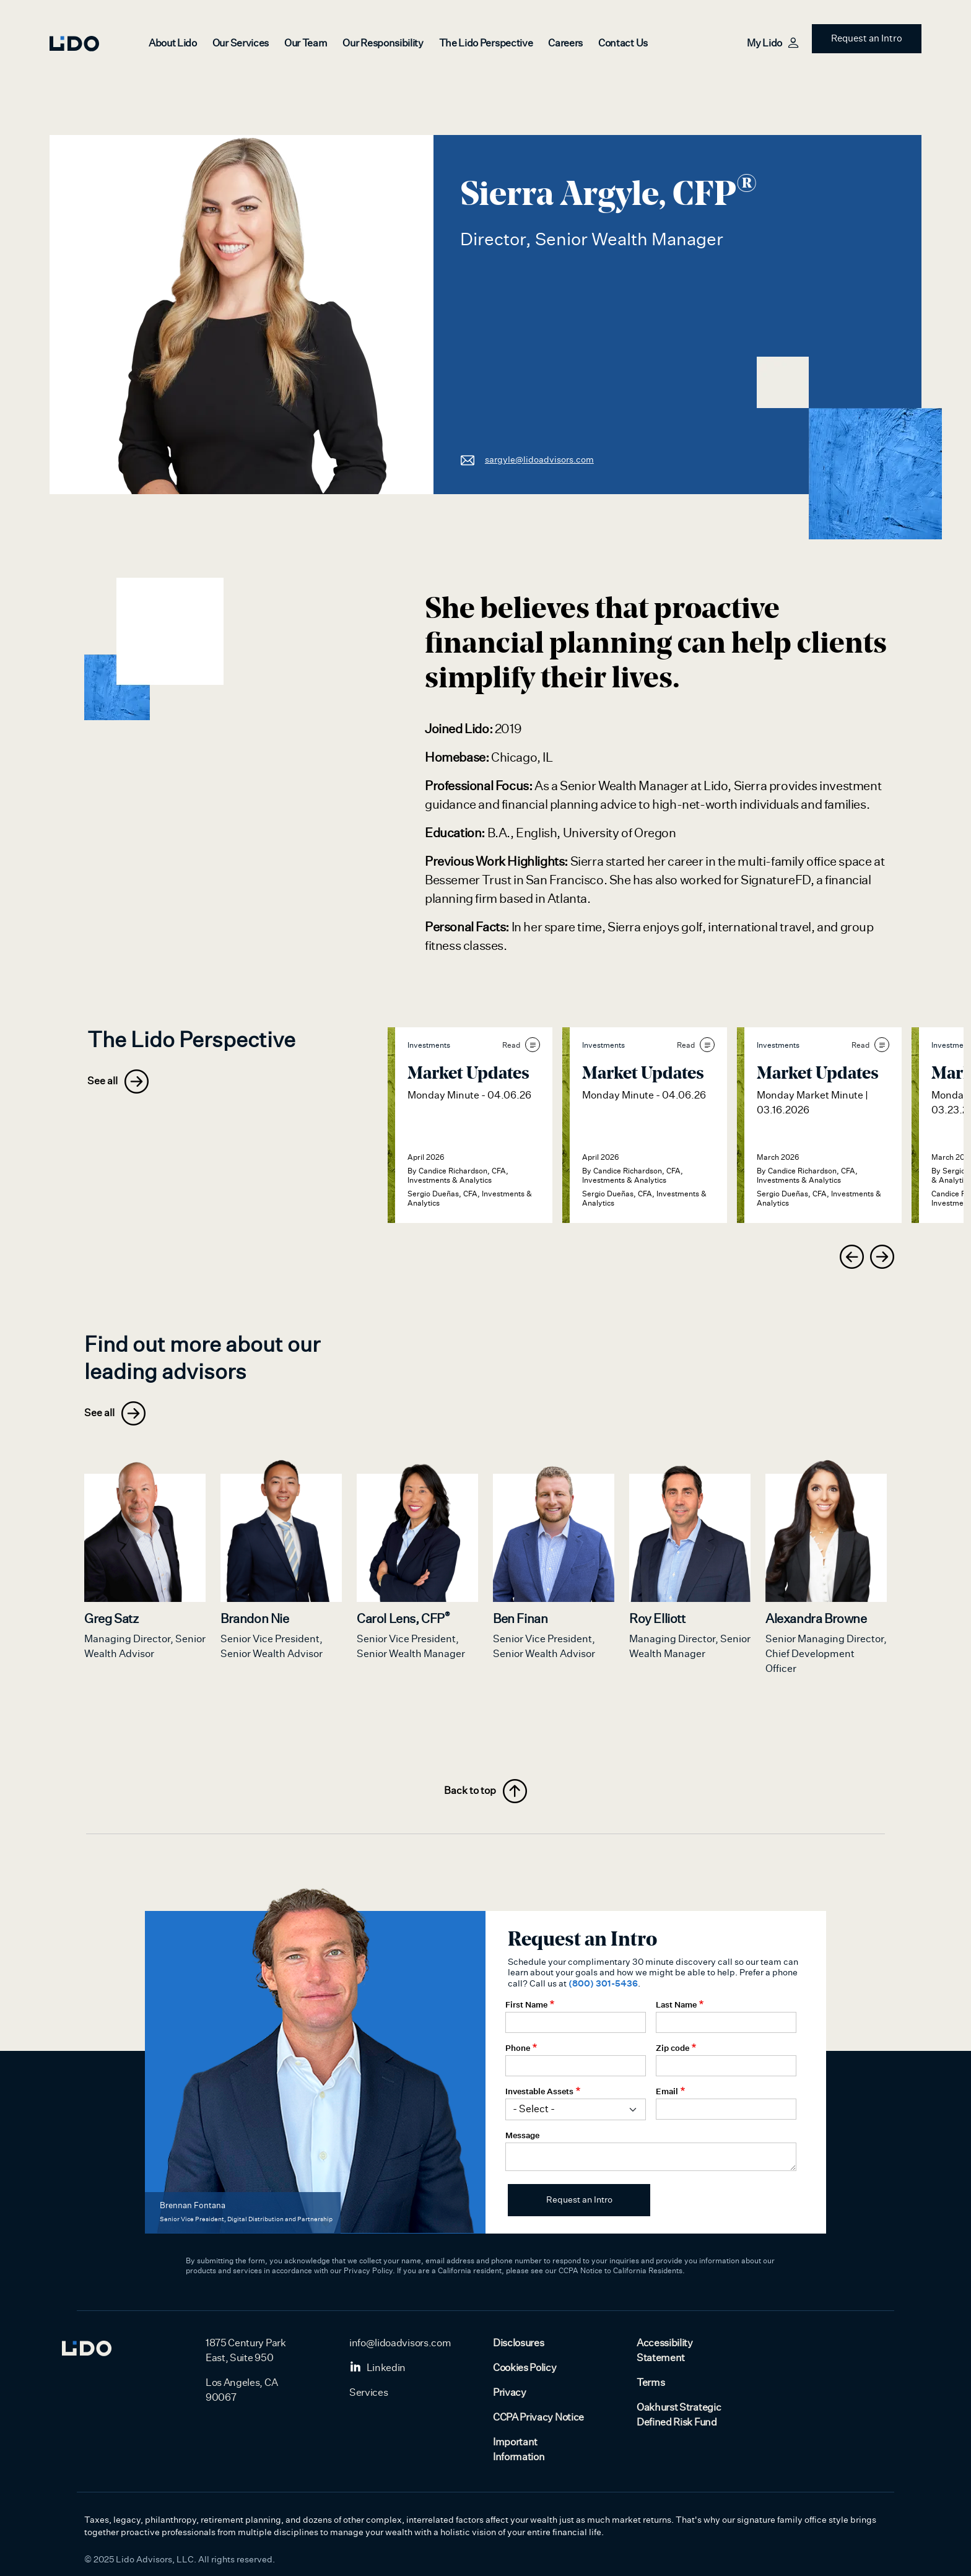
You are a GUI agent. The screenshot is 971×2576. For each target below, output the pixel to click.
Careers (565, 43)
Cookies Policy (525, 2368)
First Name (526, 2004)
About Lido (173, 43)
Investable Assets (539, 2091)
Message (522, 2135)
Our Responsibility (382, 43)
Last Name (676, 2004)
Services (368, 2393)
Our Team (305, 43)
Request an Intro (866, 38)
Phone (517, 2047)
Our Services (240, 43)
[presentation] (852, 1257)
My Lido (772, 43)
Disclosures (518, 2343)
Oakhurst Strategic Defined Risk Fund (679, 2415)
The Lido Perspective (486, 43)
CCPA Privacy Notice (538, 2417)
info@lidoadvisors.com (400, 2343)
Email (667, 2091)
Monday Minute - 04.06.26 (469, 1095)
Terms (650, 2383)
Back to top (485, 1791)
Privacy (509, 2393)
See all (118, 1081)
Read (521, 1044)
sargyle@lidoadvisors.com (527, 459)
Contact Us (623, 43)
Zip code (672, 2047)
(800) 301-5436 (603, 1983)
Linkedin (377, 2368)
